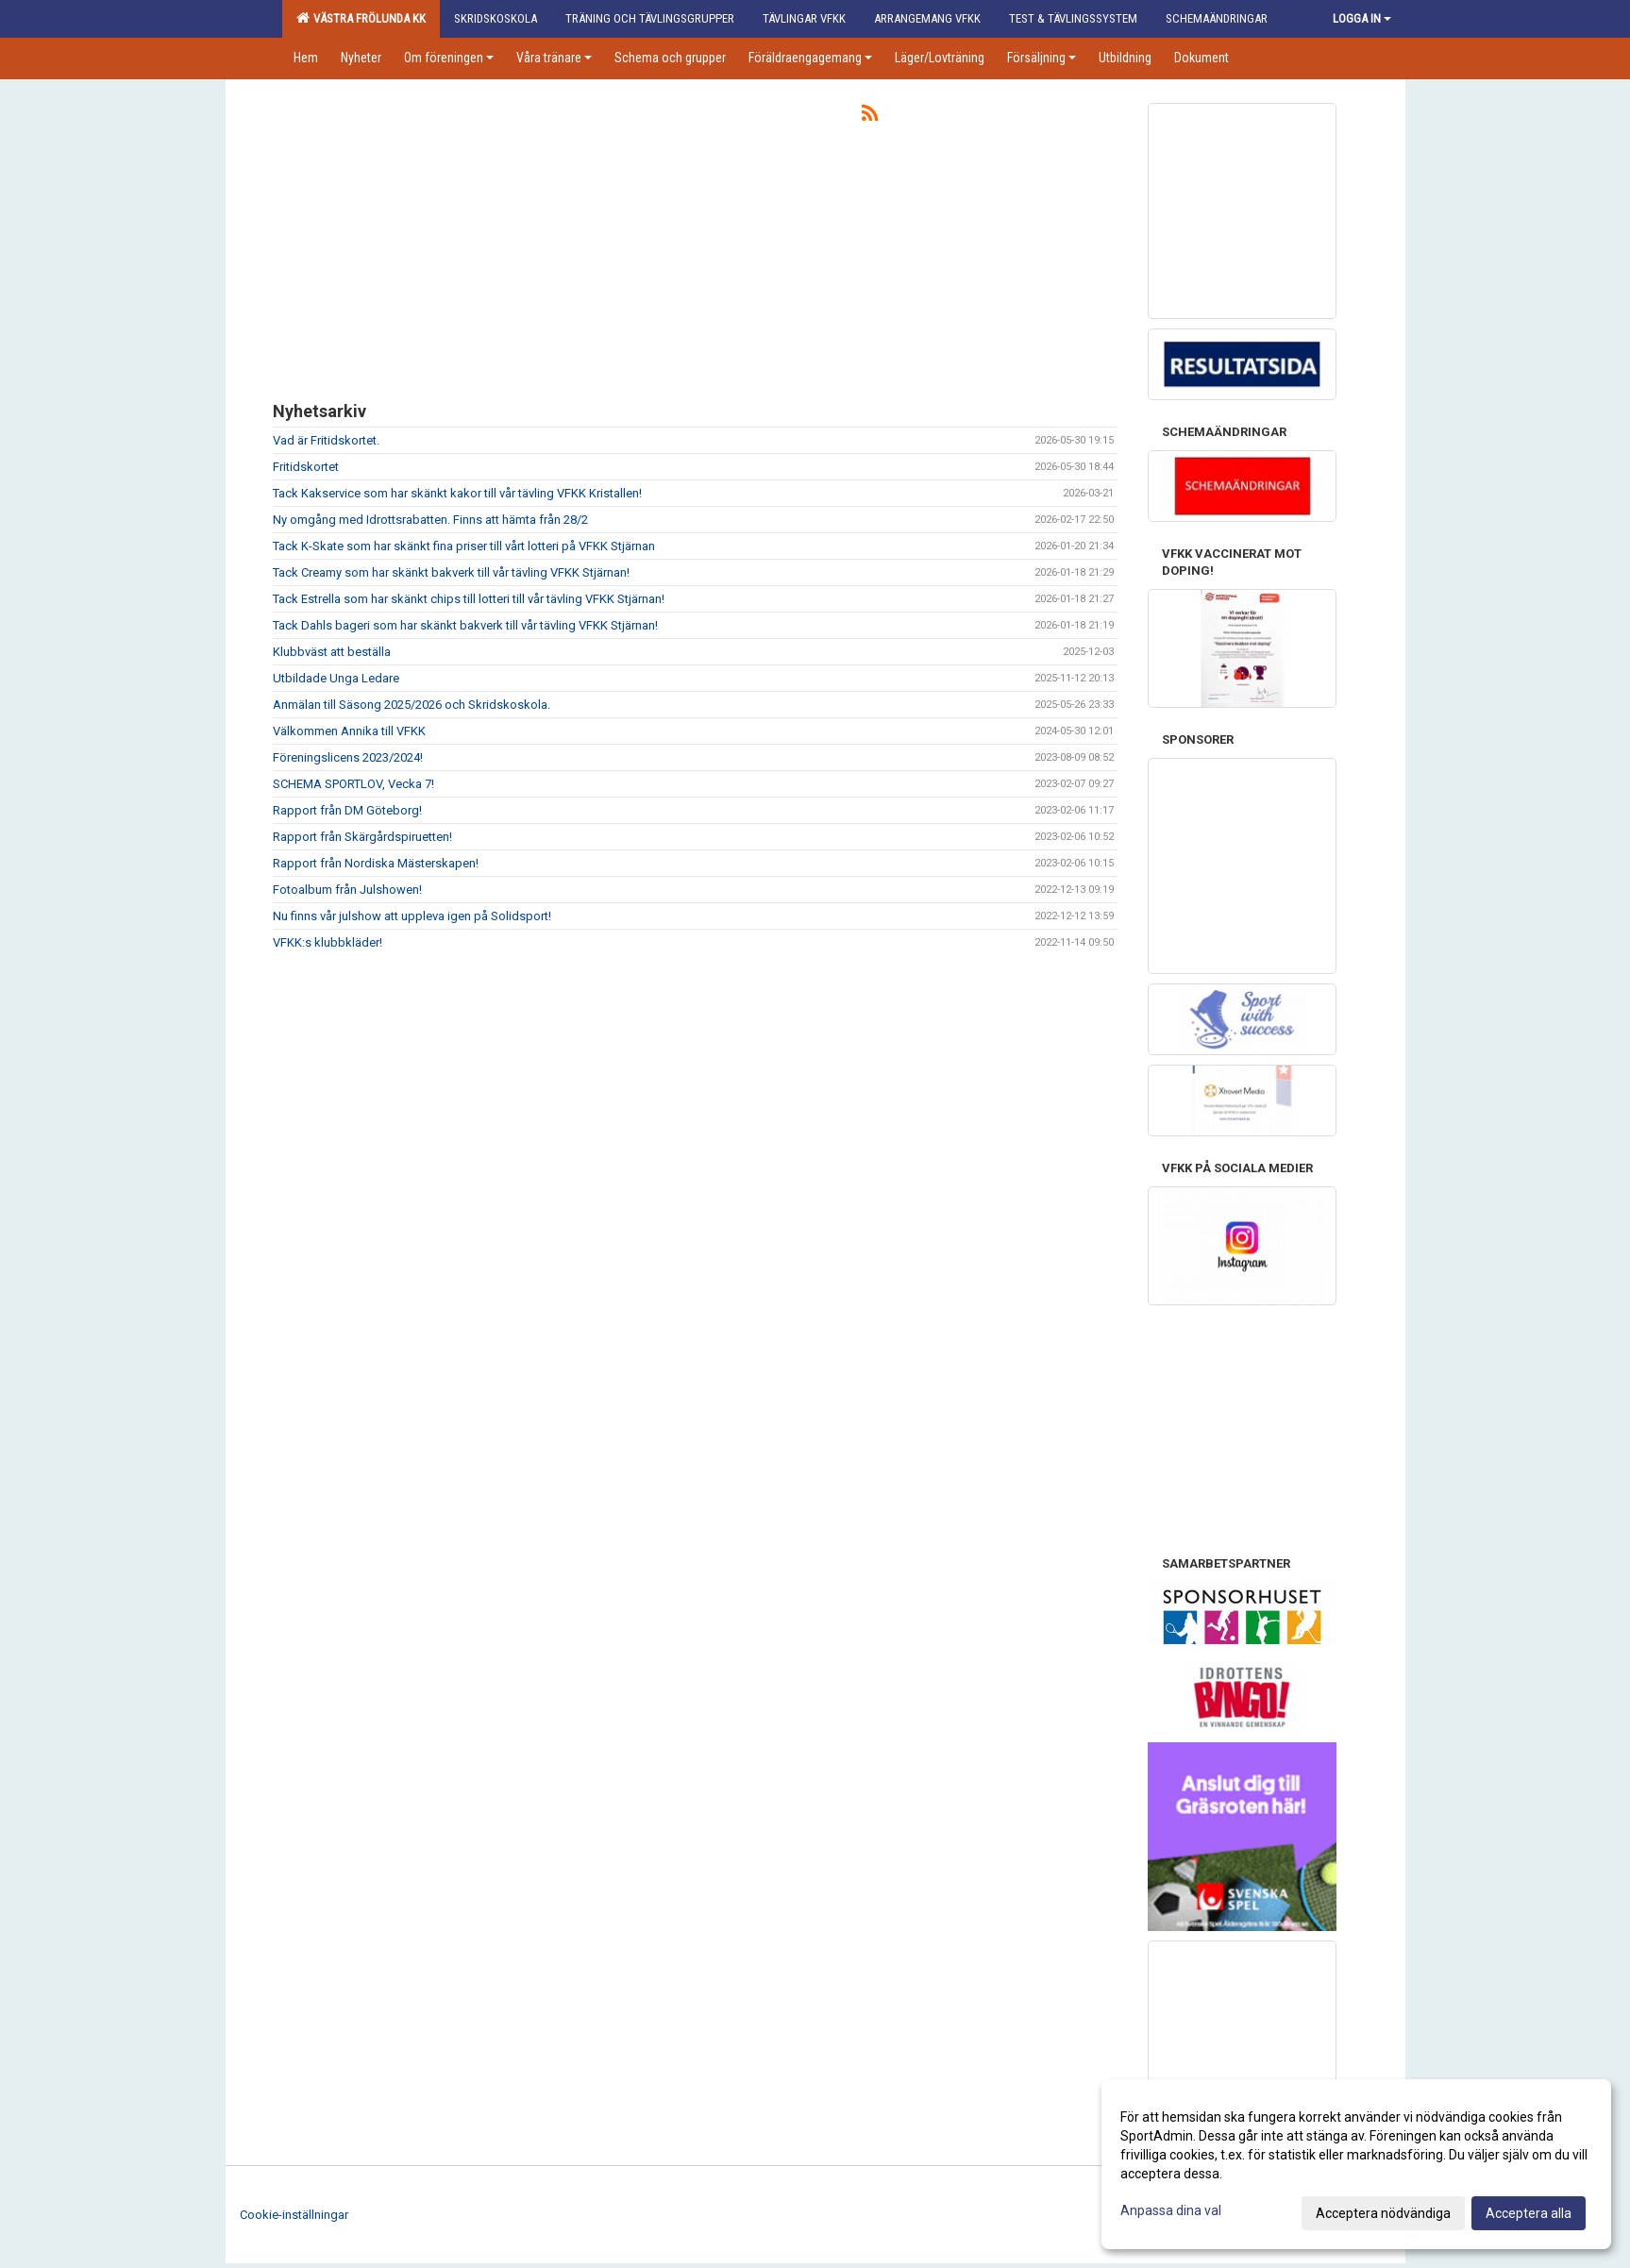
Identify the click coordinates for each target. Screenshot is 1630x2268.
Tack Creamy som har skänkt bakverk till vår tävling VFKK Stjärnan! (451, 572)
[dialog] (1356, 2164)
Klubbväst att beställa (332, 652)
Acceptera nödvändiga (1383, 2213)
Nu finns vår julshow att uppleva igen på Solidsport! (412, 916)
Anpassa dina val (1170, 2210)
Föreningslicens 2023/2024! (348, 757)
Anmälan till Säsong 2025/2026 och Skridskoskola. (411, 704)
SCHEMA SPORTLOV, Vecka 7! (353, 784)
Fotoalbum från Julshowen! (347, 889)
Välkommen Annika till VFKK (349, 731)
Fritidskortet (306, 467)
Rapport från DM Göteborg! (347, 810)
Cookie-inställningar (294, 2215)
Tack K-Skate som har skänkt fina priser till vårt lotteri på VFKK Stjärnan (464, 546)
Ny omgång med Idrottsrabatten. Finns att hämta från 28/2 (430, 519)
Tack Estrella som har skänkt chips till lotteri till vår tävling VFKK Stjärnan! (468, 599)
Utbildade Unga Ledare (336, 678)
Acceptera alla (1528, 2213)
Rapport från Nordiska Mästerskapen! (376, 863)
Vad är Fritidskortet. (326, 440)
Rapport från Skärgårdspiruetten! (362, 837)
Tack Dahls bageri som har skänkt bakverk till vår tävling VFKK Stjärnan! (465, 625)
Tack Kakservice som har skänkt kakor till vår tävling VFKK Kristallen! (457, 493)
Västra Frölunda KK (361, 17)
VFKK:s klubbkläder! (327, 942)
